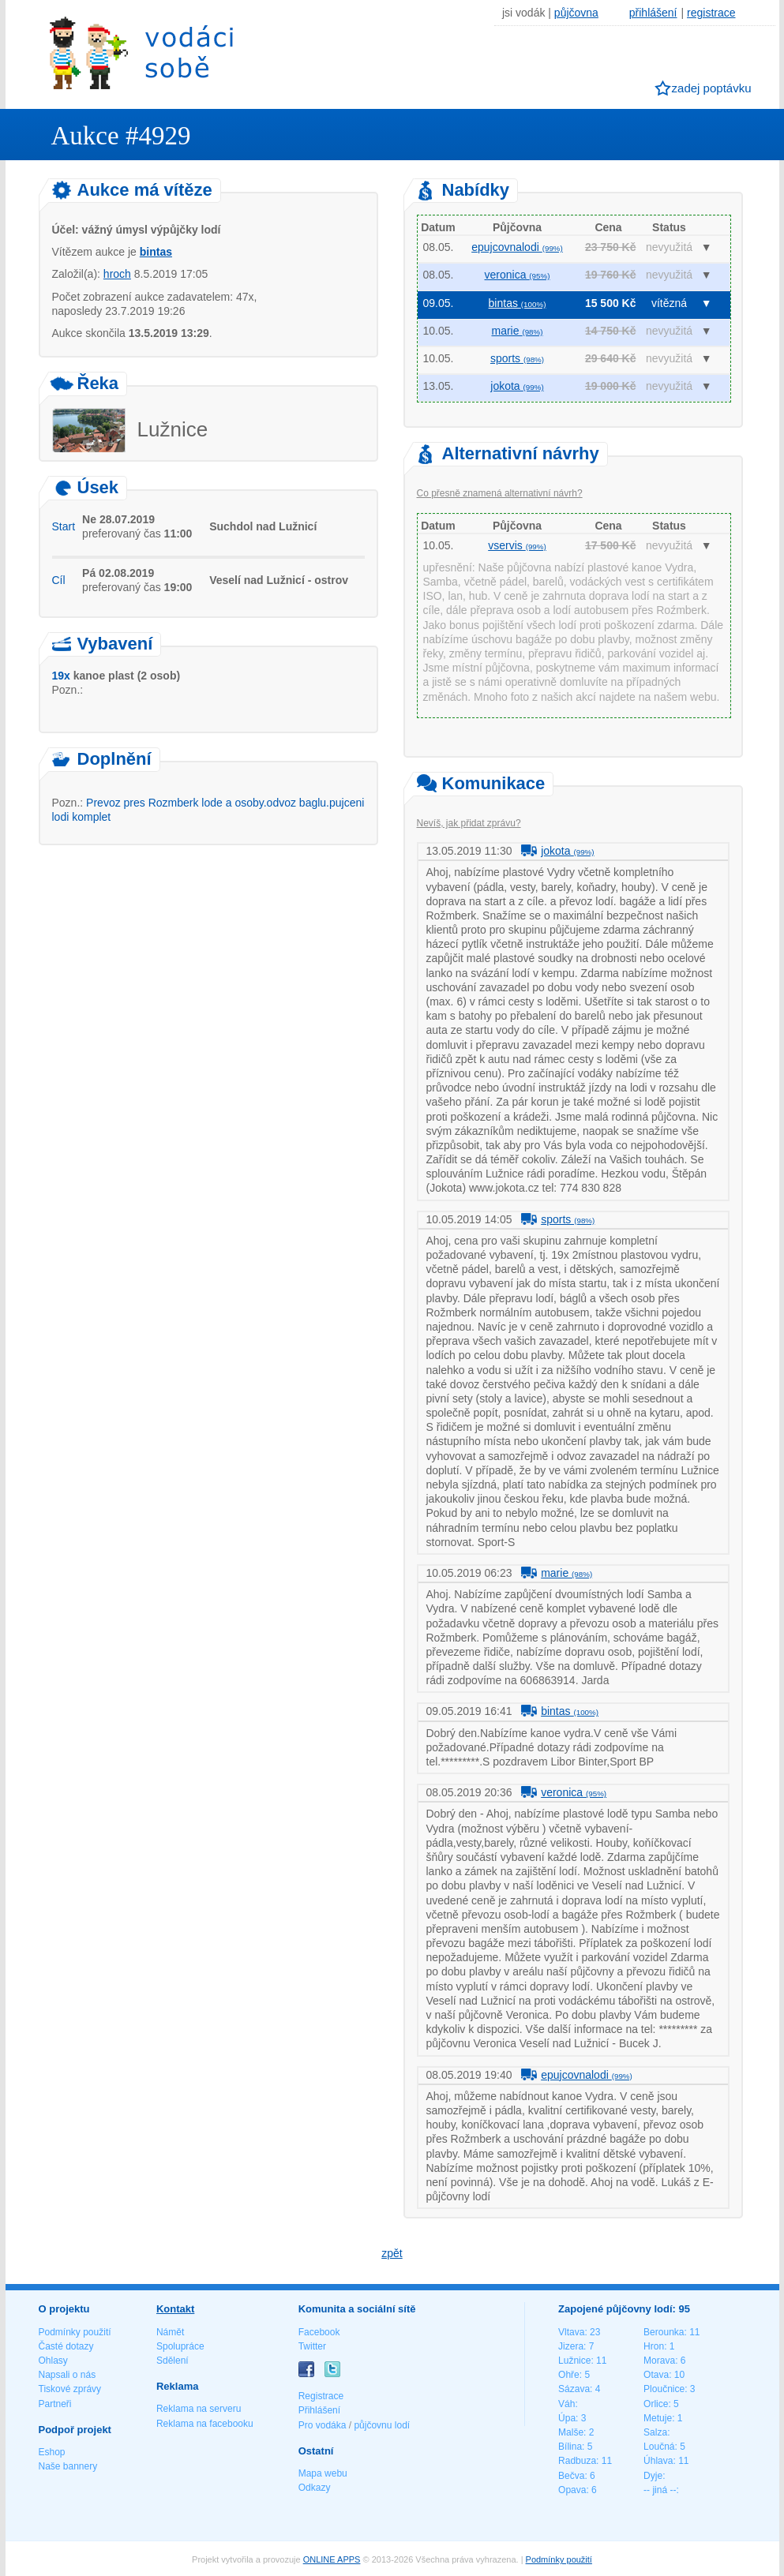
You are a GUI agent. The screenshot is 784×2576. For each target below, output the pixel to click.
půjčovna (576, 12)
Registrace (320, 2396)
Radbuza (577, 2460)
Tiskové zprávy (70, 2388)
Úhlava (658, 2460)
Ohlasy (53, 2360)
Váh (566, 2403)
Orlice (655, 2403)
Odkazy (314, 2487)
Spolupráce (180, 2346)
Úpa (567, 2418)
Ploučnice (664, 2388)
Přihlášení (319, 2410)
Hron (653, 2346)
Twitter (312, 2346)
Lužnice (574, 2360)
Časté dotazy (66, 2346)
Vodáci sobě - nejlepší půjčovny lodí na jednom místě (141, 52)
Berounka (663, 2332)
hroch (117, 274)
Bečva (571, 2475)
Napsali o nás (67, 2374)
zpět (391, 2253)
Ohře (569, 2374)
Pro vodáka (322, 2425)
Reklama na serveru (198, 2408)
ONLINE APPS (332, 2559)
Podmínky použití (75, 2332)
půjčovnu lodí (382, 2425)
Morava (659, 2360)
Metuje (657, 2418)
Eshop (52, 2452)
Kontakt (175, 2309)
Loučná (658, 2446)
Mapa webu (322, 2473)
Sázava (574, 2388)
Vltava (571, 2332)
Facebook (319, 2332)
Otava (656, 2374)
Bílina (570, 2446)
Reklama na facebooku (204, 2423)
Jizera (570, 2346)
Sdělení (172, 2360)
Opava (572, 2490)
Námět (170, 2332)
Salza (655, 2432)
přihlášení (653, 12)
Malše (570, 2432)
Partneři (55, 2403)
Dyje (652, 2475)
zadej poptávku (712, 88)
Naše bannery (68, 2466)
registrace (711, 12)
